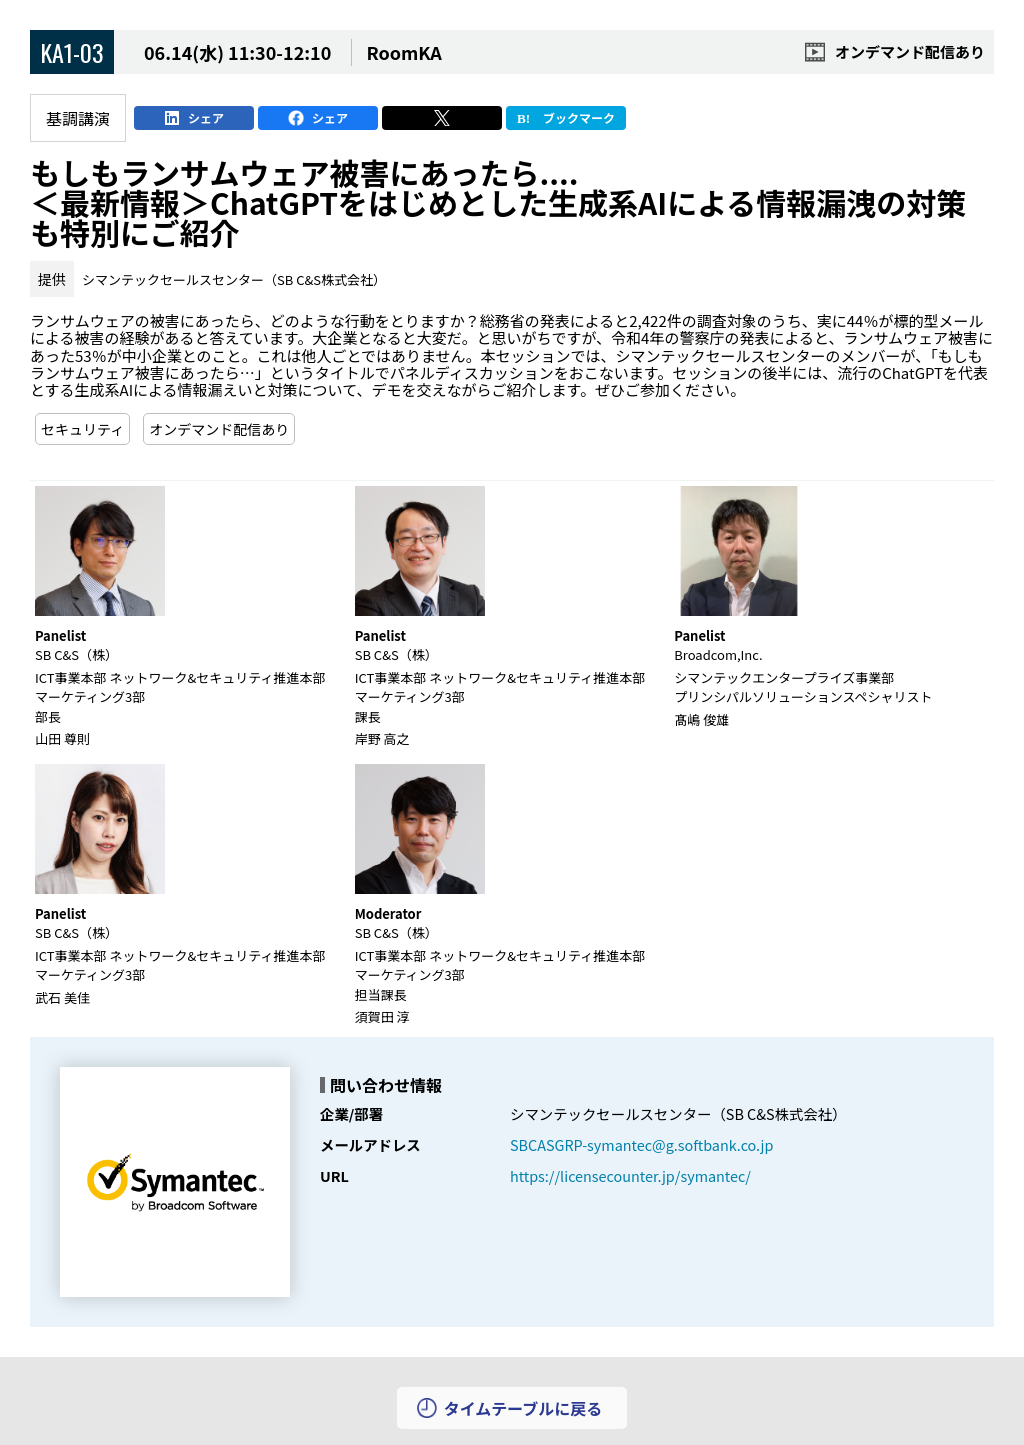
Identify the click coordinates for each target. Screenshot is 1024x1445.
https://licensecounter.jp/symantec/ (630, 1175)
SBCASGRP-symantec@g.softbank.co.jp (641, 1144)
